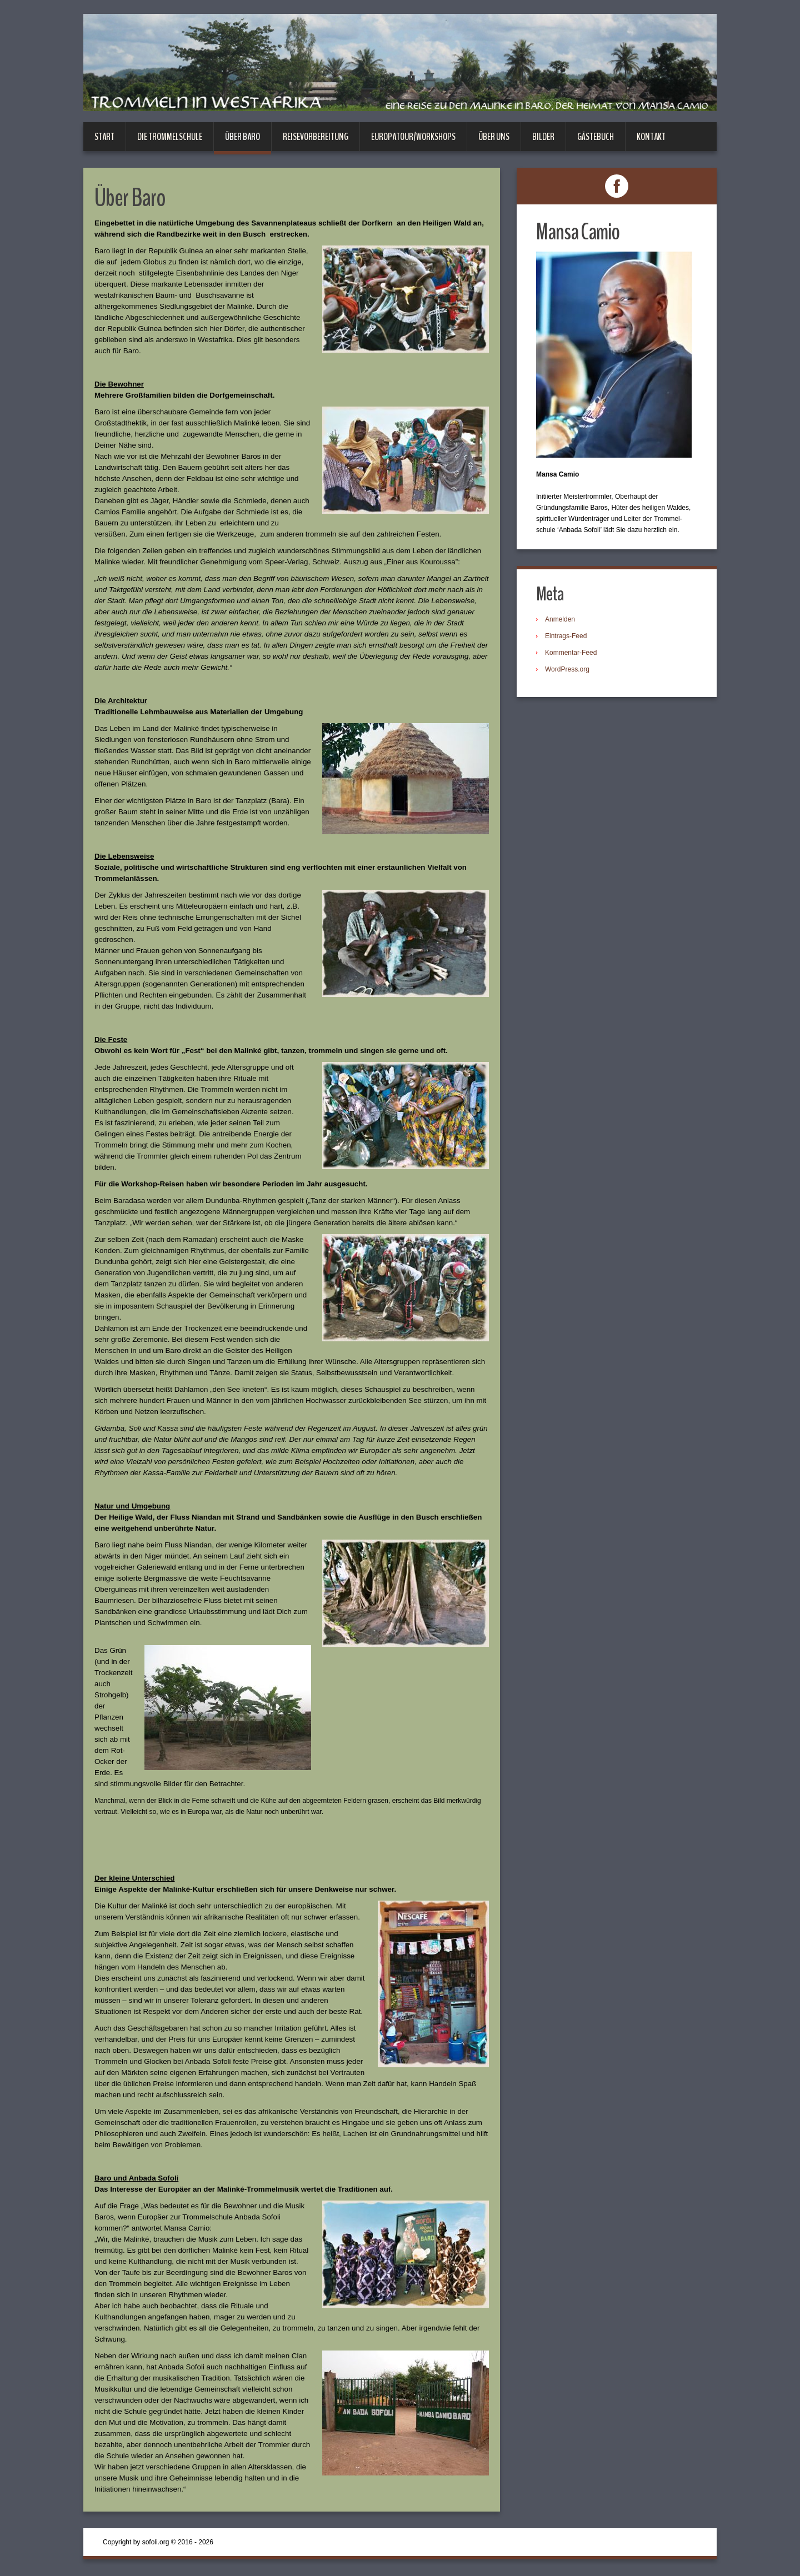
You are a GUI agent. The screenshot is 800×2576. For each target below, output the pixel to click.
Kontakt (651, 136)
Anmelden (560, 619)
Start (104, 136)
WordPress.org (567, 669)
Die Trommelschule (169, 136)
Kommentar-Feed (571, 652)
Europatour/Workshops (413, 136)
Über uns (493, 136)
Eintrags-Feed (566, 636)
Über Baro (242, 136)
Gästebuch (595, 136)
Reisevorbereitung (315, 136)
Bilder (543, 136)
